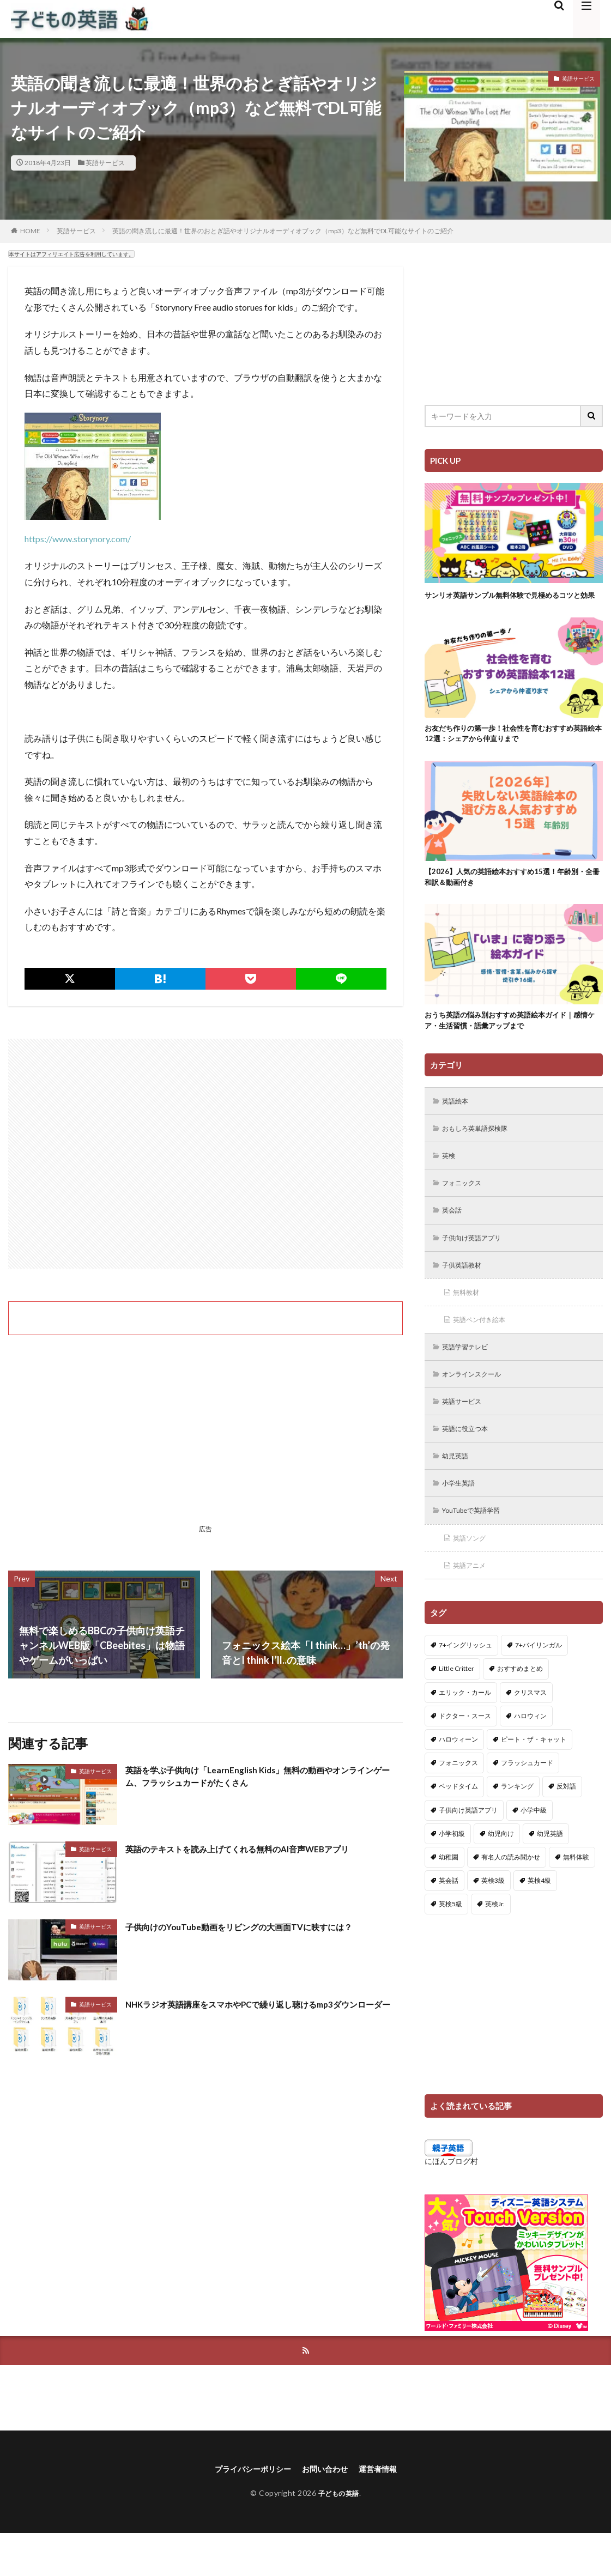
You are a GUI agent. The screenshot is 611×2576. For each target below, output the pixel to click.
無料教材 (469, 1321)
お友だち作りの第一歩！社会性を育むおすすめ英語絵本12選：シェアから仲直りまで (510, 747)
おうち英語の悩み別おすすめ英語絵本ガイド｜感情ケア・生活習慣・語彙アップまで (510, 1040)
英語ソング (473, 1576)
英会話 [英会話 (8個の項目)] (448, 1921)
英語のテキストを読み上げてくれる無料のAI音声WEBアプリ (259, 1848)
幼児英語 (458, 1491)
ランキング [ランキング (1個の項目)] (517, 1827)
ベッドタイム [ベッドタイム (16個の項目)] (458, 1827)
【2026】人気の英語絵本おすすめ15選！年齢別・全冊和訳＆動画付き (509, 894)
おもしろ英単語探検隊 (481, 1151)
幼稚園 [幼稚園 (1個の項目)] (448, 1897)
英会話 (454, 1236)
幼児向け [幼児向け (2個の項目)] (501, 1874)
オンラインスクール (477, 1406)
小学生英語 (462, 1520)
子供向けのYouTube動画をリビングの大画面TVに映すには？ (260, 1926)
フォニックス (466, 1208)
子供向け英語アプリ (477, 1265)
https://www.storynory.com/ (78, 539)
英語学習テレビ (470, 1378)
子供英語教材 (466, 1293)
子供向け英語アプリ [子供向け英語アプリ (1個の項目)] (468, 1850)
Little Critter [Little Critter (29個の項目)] (456, 1709)
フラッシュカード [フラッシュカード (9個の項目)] (527, 1803)
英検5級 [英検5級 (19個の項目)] (450, 1944)
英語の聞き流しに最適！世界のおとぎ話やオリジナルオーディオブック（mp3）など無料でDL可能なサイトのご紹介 (282, 231)
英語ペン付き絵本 (484, 1350)
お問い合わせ (327, 2511)
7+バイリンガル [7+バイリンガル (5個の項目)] (538, 1685)
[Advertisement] (205, 1154)
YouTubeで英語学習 (477, 1548)
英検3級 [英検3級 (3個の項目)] (493, 1921)
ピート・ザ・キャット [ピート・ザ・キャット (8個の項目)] (533, 1779)
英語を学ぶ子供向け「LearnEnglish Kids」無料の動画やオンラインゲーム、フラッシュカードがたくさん (262, 1778)
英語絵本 (458, 1123)
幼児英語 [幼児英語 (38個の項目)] (550, 1874)
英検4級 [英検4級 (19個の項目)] (539, 1921)
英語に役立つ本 (470, 1463)
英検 (450, 1180)
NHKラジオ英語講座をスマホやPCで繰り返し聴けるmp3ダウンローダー (259, 2011)
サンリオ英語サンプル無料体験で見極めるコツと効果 (510, 601)
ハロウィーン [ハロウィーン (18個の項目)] (458, 1779)
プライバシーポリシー (247, 2511)
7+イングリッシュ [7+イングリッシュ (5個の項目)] (465, 1685)
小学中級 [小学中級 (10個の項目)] (534, 1850)
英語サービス (105, 163)
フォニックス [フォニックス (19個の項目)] (458, 1803)
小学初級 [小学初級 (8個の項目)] (452, 1874)
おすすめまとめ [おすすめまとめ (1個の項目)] (520, 1709)
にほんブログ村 (451, 2201)
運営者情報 (386, 2511)
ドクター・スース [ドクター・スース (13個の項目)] (465, 1756)
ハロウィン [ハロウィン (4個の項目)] (530, 1756)
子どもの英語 (338, 2536)
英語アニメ (473, 1605)
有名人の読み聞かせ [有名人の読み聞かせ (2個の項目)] (510, 1897)
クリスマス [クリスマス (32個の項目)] (530, 1733)
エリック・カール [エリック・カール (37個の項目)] (465, 1733)
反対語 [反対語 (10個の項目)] (566, 1827)
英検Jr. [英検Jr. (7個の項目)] (495, 1944)
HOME (30, 231)
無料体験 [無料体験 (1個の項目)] (576, 1897)
